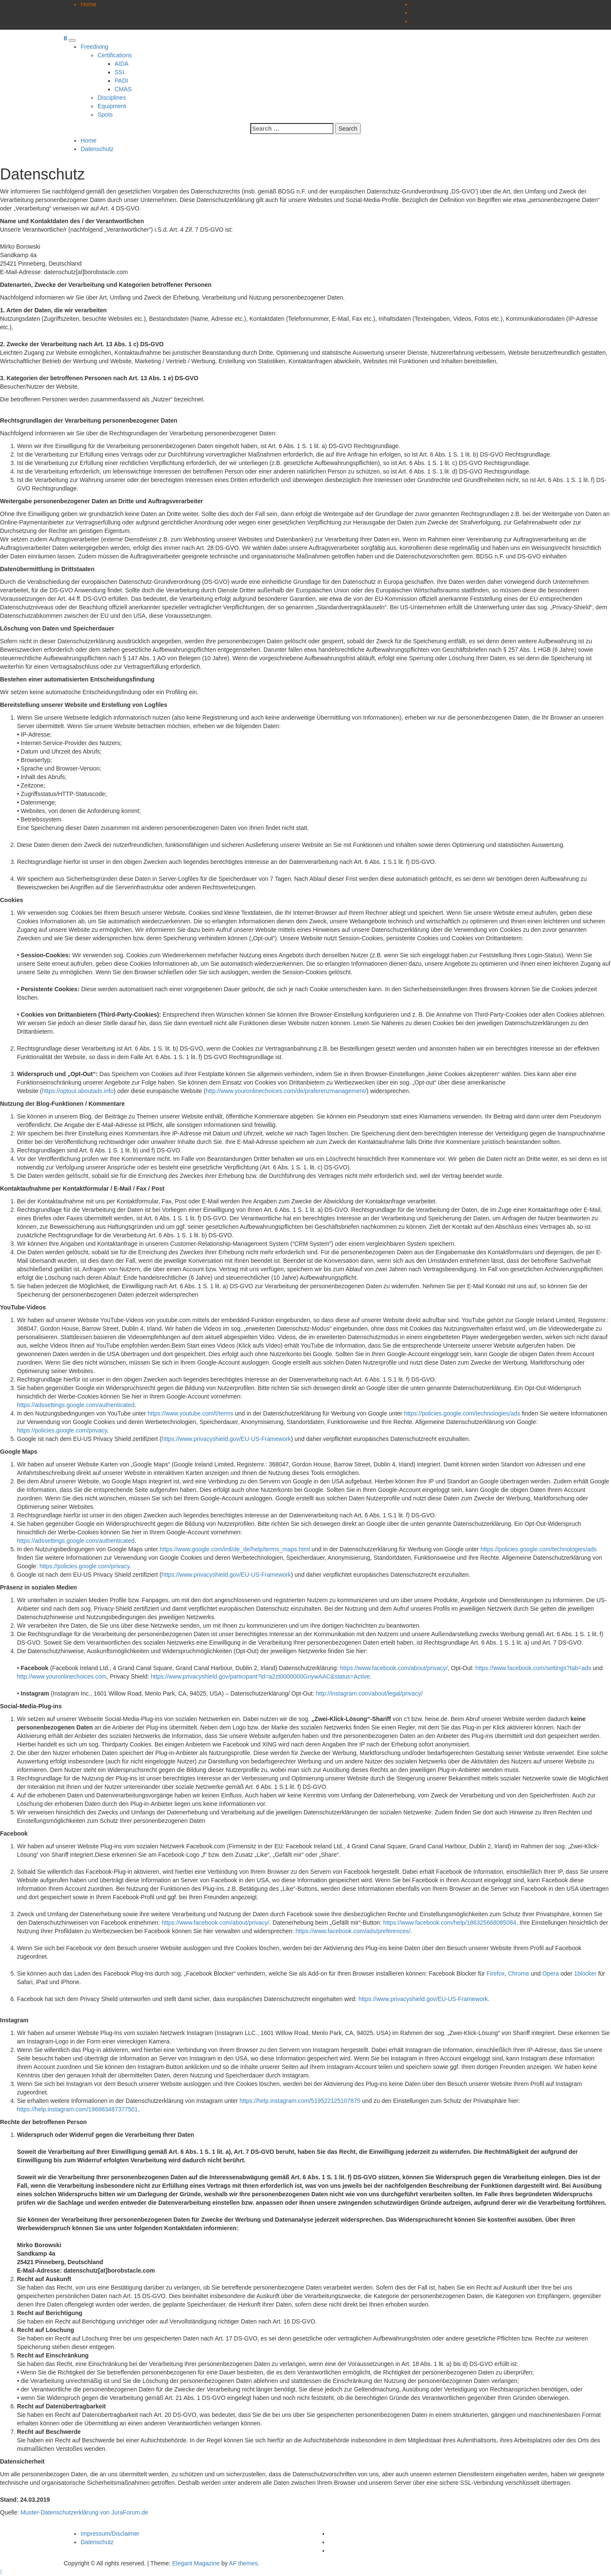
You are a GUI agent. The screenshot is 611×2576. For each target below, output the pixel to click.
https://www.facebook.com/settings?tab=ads (533, 1668)
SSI (119, 72)
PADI (121, 80)
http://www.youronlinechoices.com (62, 1676)
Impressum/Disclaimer (110, 2533)
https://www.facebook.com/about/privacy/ (394, 1668)
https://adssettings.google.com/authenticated (76, 1405)
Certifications (115, 55)
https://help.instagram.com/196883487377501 (77, 2109)
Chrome (518, 1973)
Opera (550, 1973)
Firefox (496, 1973)
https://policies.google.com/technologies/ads (462, 1413)
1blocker (585, 1973)
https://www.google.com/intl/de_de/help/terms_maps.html (235, 1549)
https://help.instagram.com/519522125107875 (300, 2100)
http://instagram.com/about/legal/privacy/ (369, 1693)
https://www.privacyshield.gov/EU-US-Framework (226, 1438)
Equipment (112, 106)
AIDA (122, 63)
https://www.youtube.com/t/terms (190, 1413)
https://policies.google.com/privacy (62, 1430)
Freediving (94, 46)
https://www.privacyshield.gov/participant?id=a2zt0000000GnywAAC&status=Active (260, 1676)
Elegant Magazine (196, 2563)
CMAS (123, 89)
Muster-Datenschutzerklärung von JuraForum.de (84, 2512)
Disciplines (112, 97)
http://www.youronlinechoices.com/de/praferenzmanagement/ (286, 1091)
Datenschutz (97, 2542)
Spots (105, 114)
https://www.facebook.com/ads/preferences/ (353, 1931)
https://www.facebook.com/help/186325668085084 (449, 1922)
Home (88, 4)
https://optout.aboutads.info (78, 1091)
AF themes (243, 2563)
